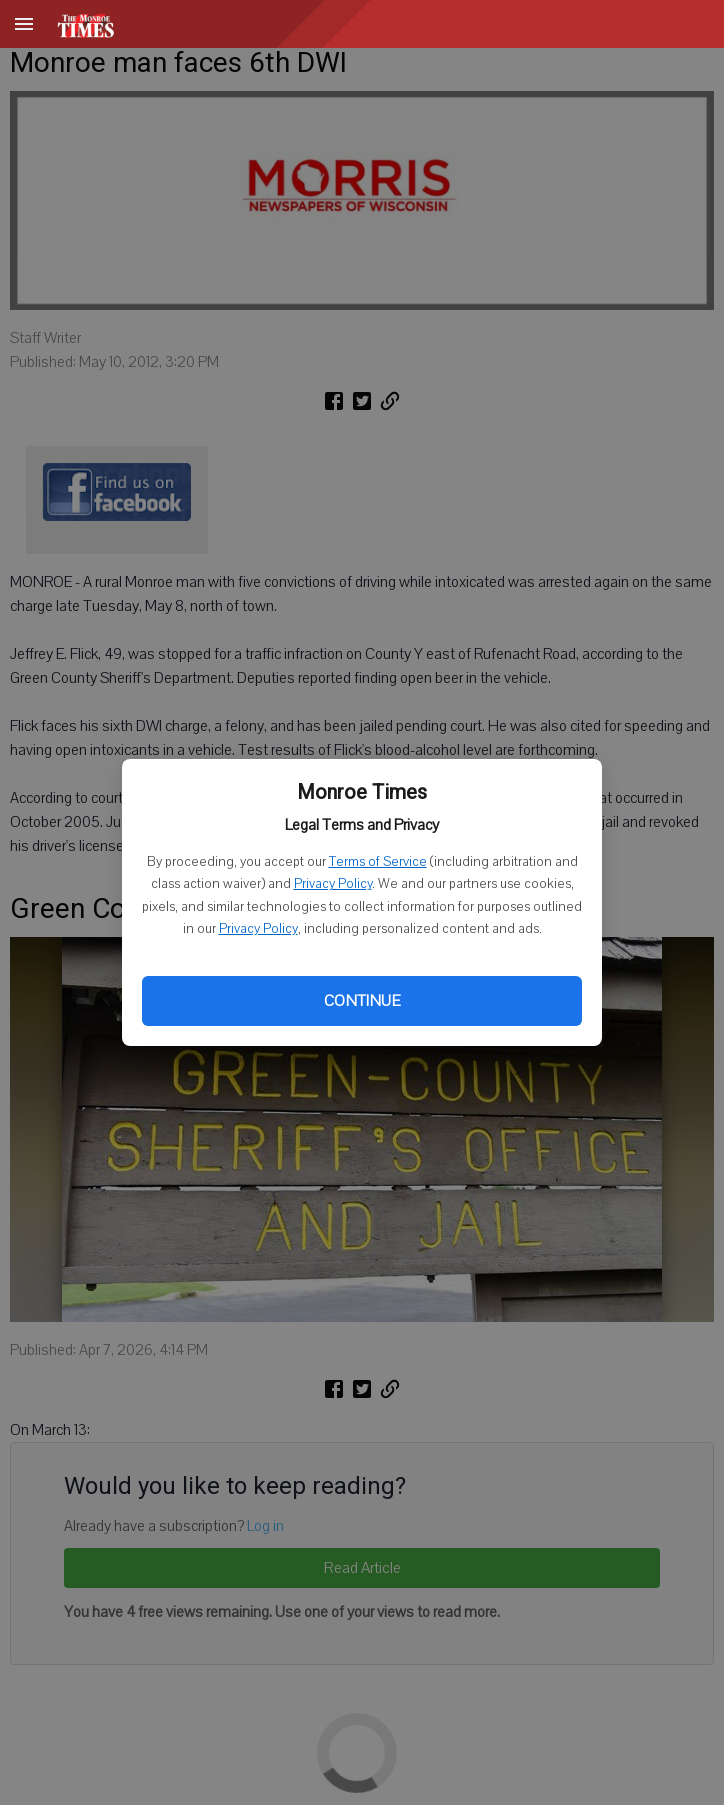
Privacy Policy (333, 884)
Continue (362, 1001)
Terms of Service (378, 862)
